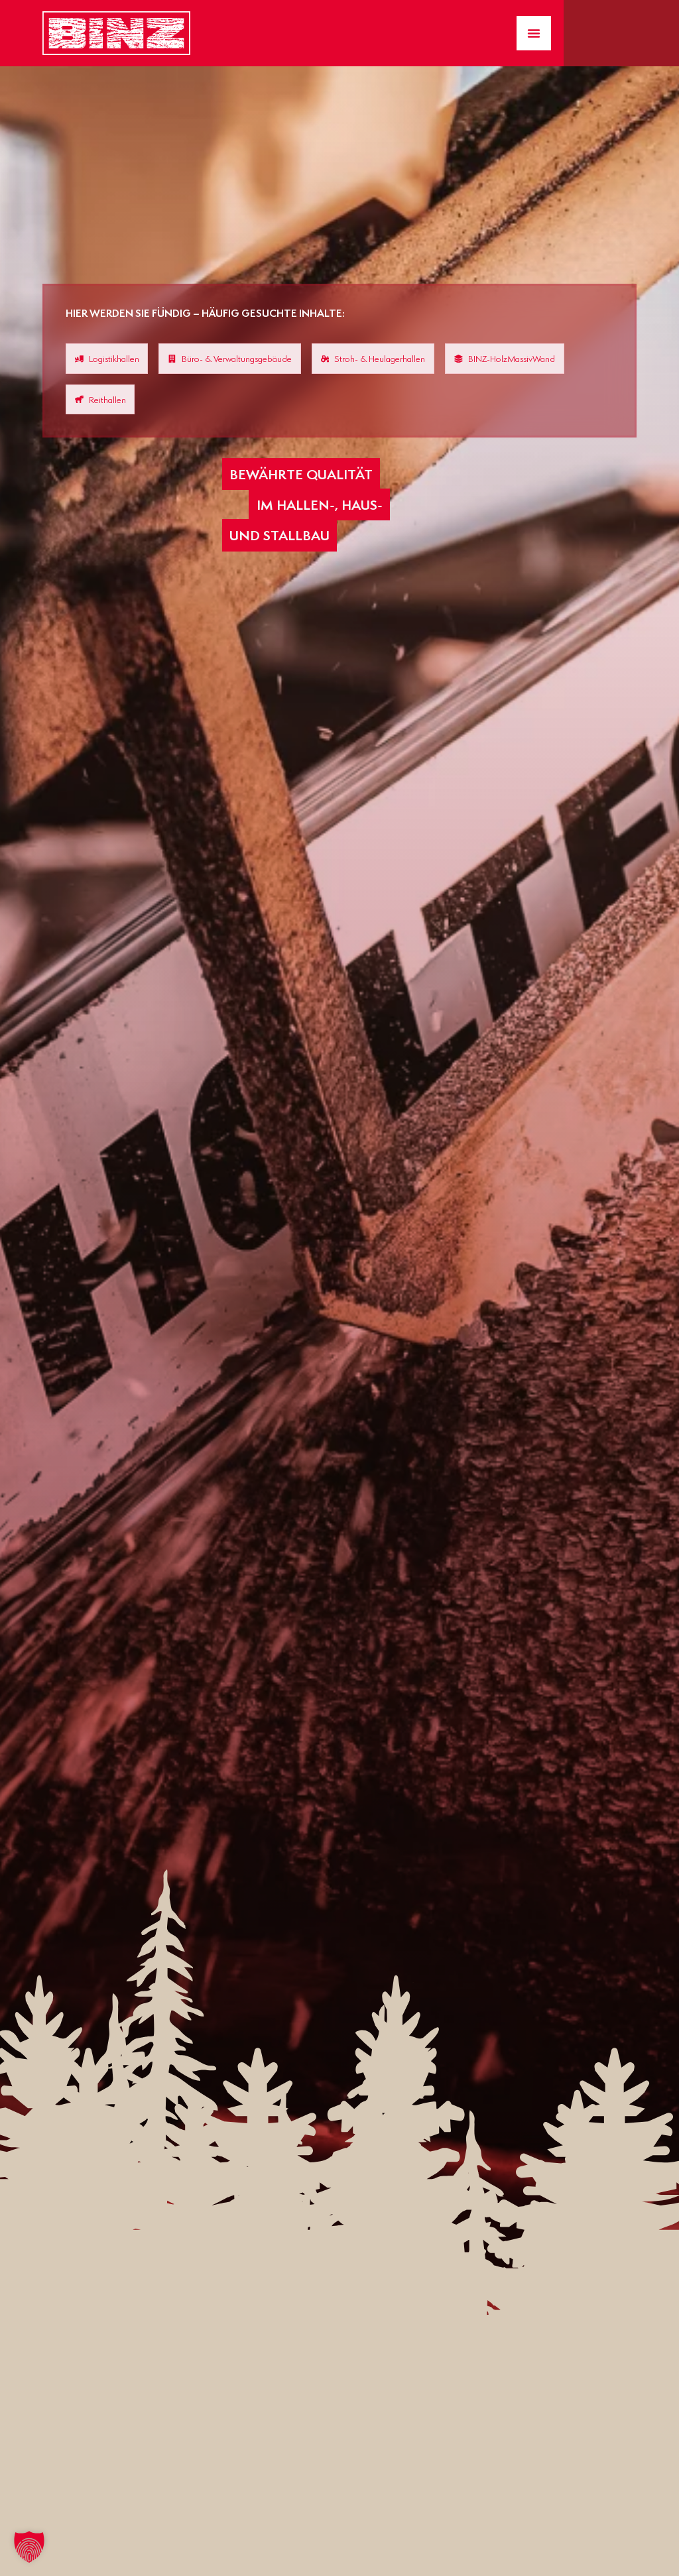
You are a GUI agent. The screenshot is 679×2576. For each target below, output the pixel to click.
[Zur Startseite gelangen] (116, 33)
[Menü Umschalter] (534, 33)
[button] (29, 2547)
